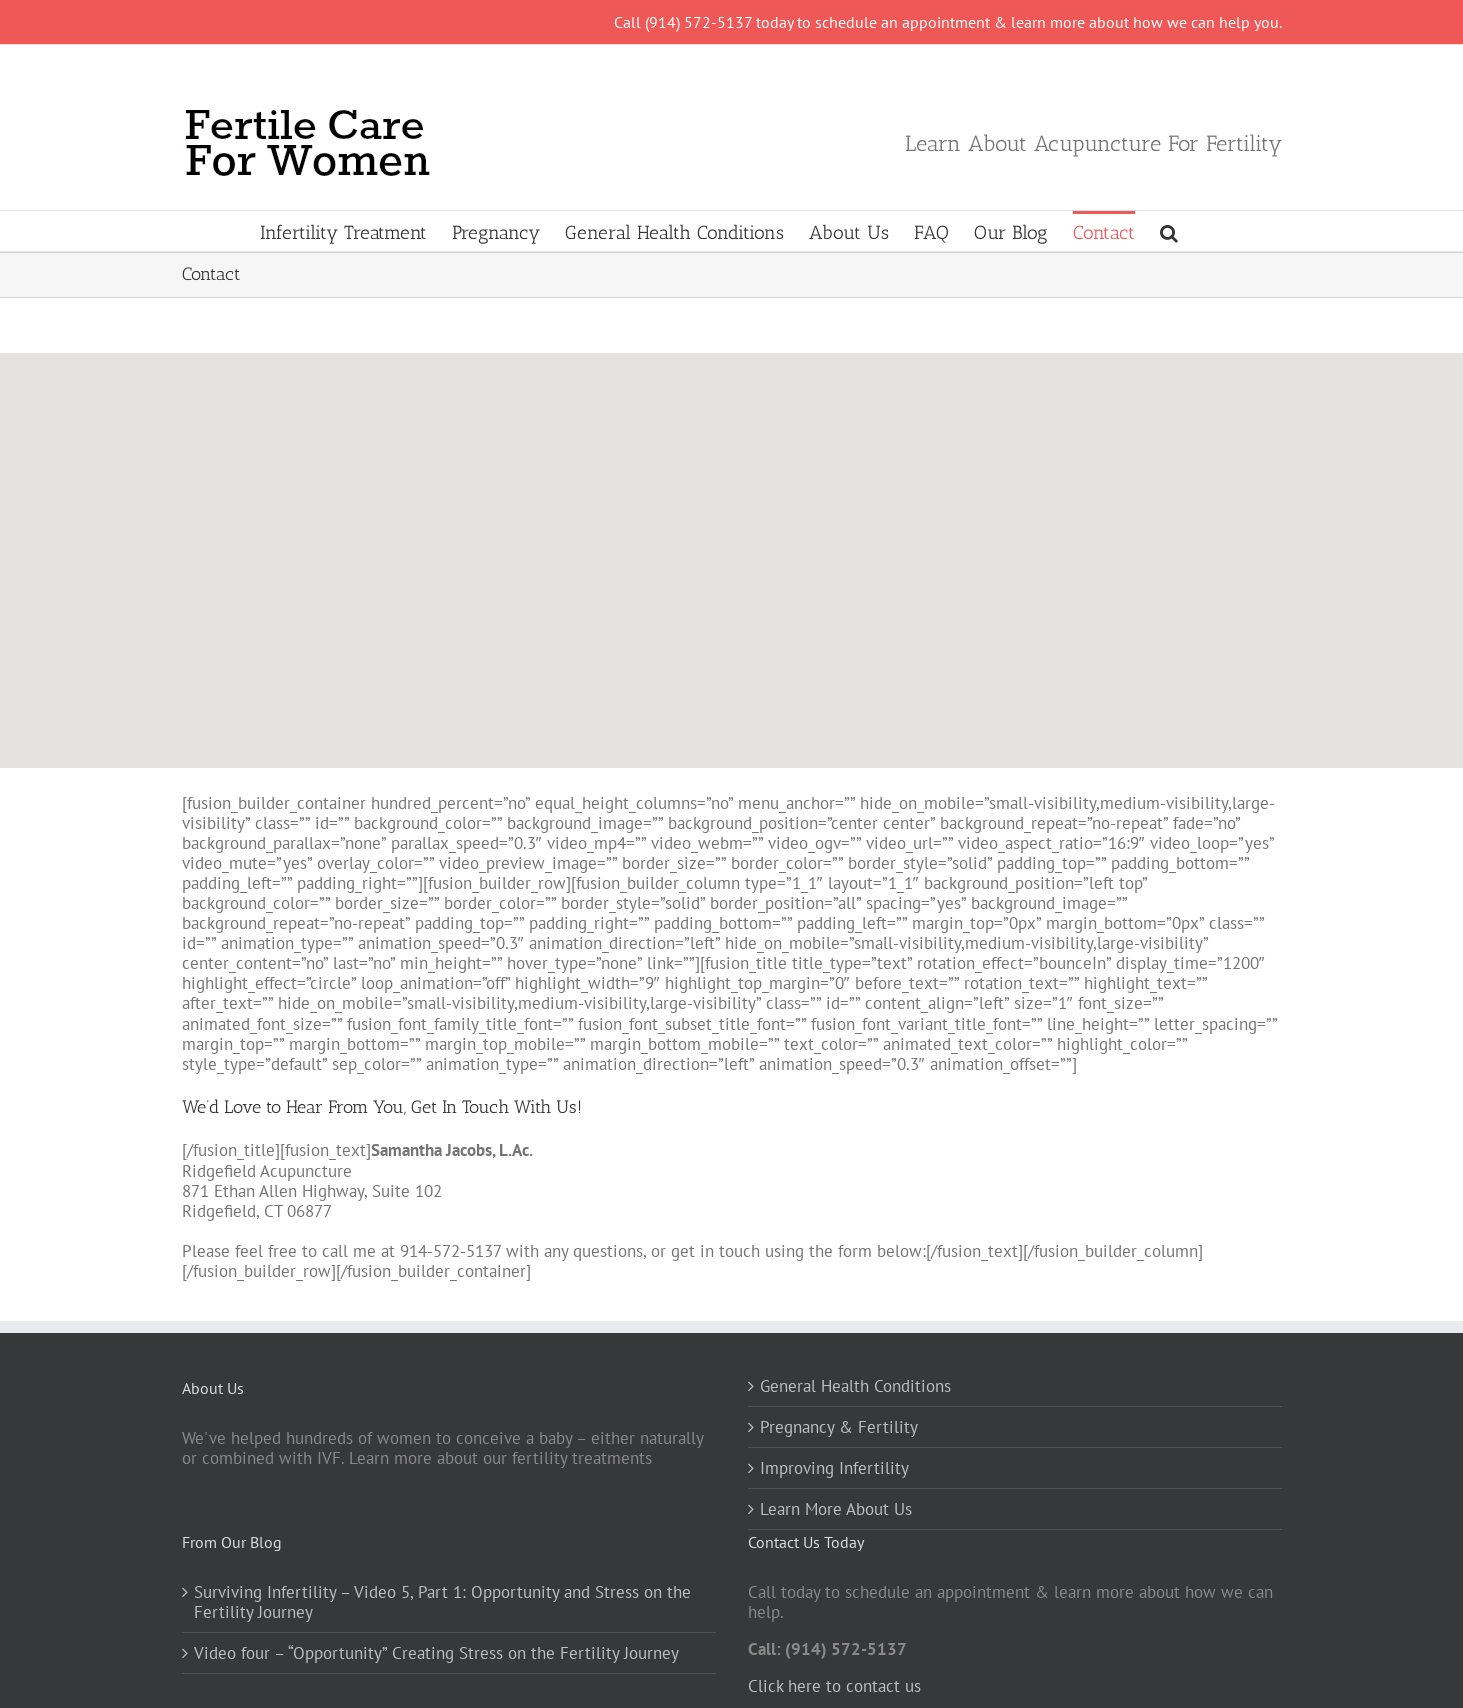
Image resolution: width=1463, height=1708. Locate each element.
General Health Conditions (855, 1386)
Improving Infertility (834, 1468)
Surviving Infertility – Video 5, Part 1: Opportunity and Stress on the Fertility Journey (442, 1602)
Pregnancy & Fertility (839, 1427)
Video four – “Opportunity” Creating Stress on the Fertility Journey (436, 1653)
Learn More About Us (836, 1509)
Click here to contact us (834, 1686)
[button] (1169, 231)
